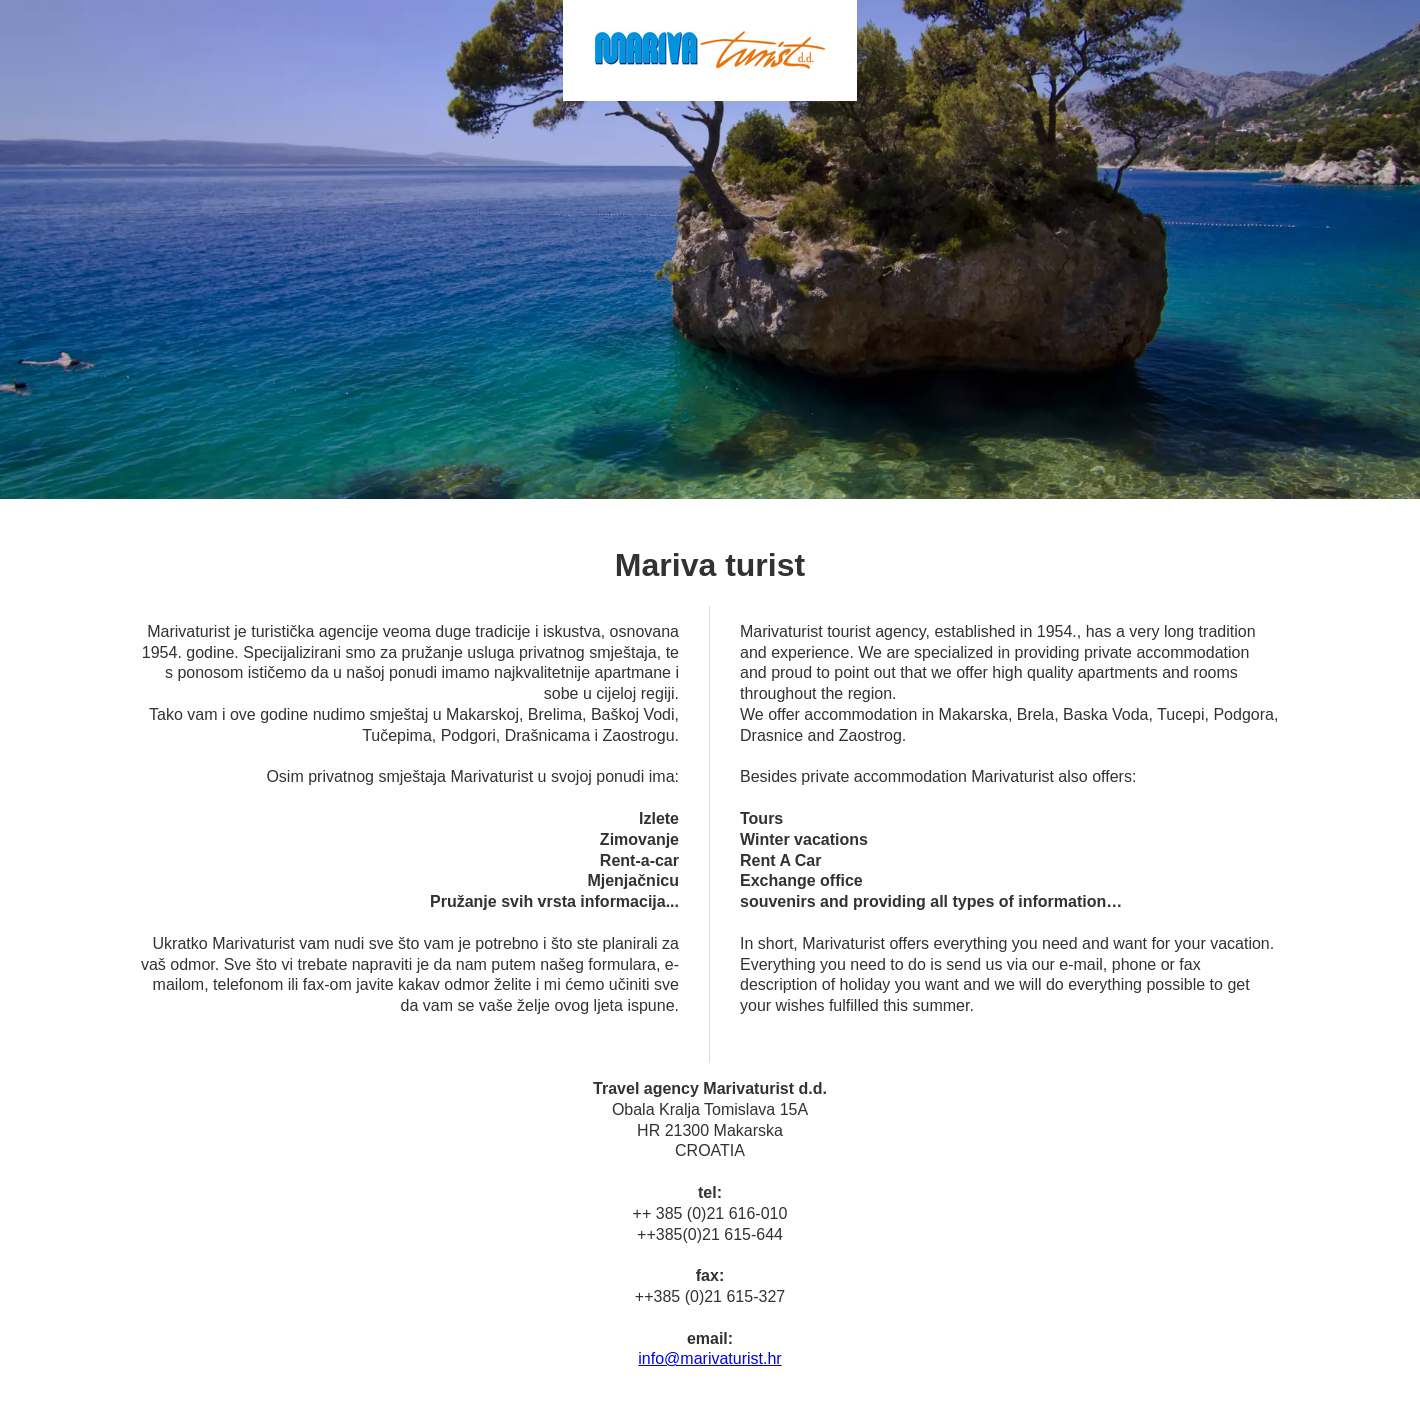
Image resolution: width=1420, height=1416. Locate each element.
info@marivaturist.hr (709, 1358)
